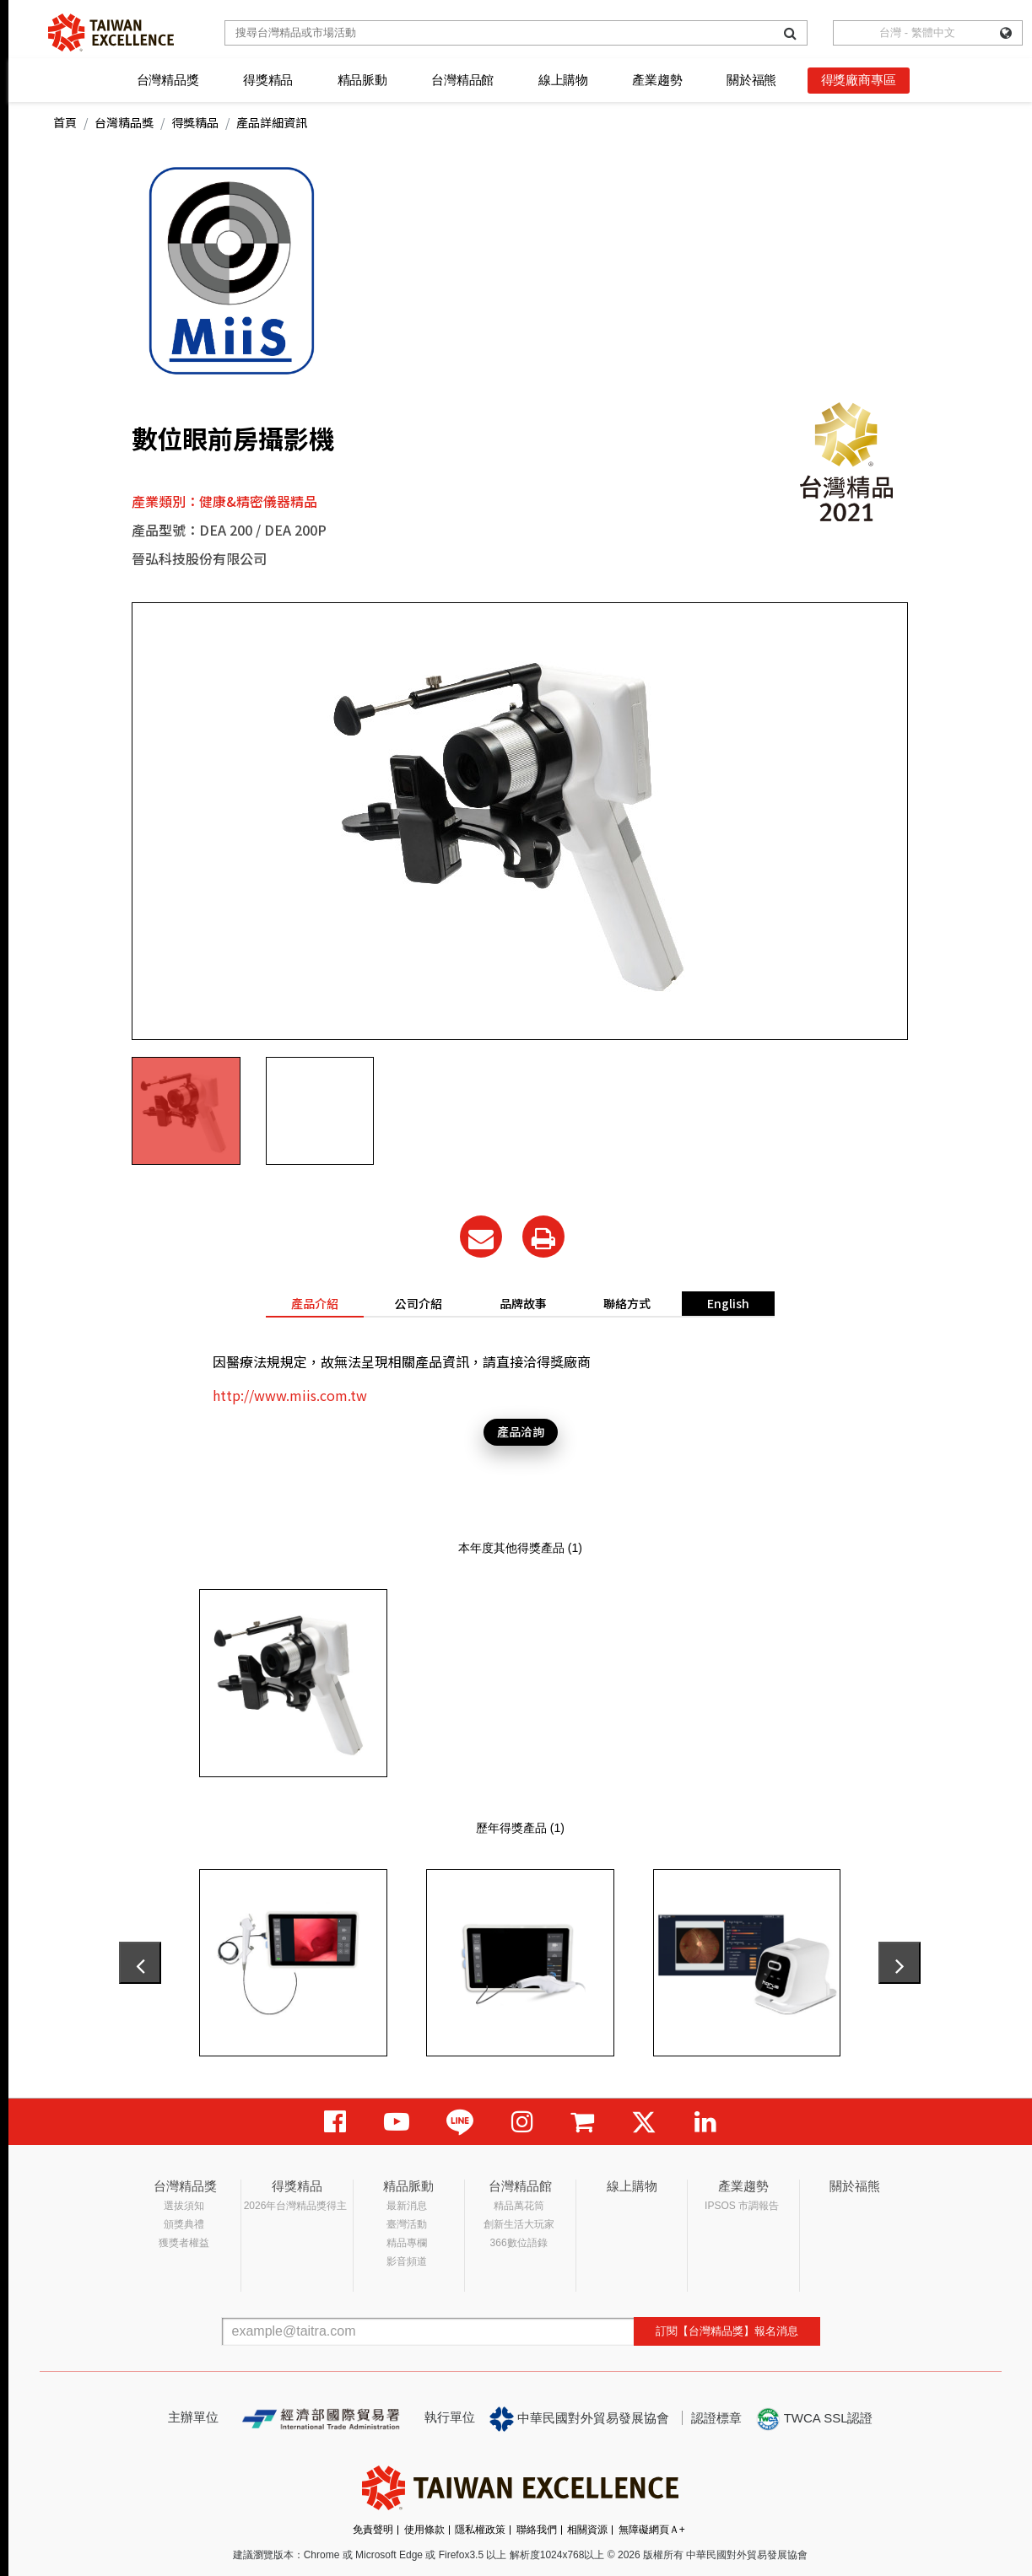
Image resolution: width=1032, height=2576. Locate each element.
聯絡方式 (627, 1303)
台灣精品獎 (168, 80)
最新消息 (406, 2206)
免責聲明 (373, 2530)
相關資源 (587, 2530)
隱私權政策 (480, 2530)
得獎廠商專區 (858, 80)
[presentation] (140, 1963)
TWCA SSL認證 (814, 2419)
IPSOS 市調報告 (742, 2206)
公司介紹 (418, 1303)
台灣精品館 (462, 80)
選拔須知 (184, 2206)
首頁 (65, 122)
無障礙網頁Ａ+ (652, 2530)
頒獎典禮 (184, 2224)
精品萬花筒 (519, 2206)
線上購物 (563, 80)
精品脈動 (362, 80)
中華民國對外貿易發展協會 (579, 2419)
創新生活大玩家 (519, 2224)
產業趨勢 (657, 80)
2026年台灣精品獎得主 (296, 2206)
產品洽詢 (520, 1431)
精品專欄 (406, 2243)
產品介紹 (314, 1303)
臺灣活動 (406, 2224)
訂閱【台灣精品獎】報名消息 (727, 2331)
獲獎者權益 (184, 2243)
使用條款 (424, 2530)
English (728, 1303)
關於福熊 (751, 80)
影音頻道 (406, 2261)
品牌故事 (523, 1303)
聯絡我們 (536, 2530)
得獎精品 (268, 80)
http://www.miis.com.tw (290, 1395)
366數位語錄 (519, 2243)
